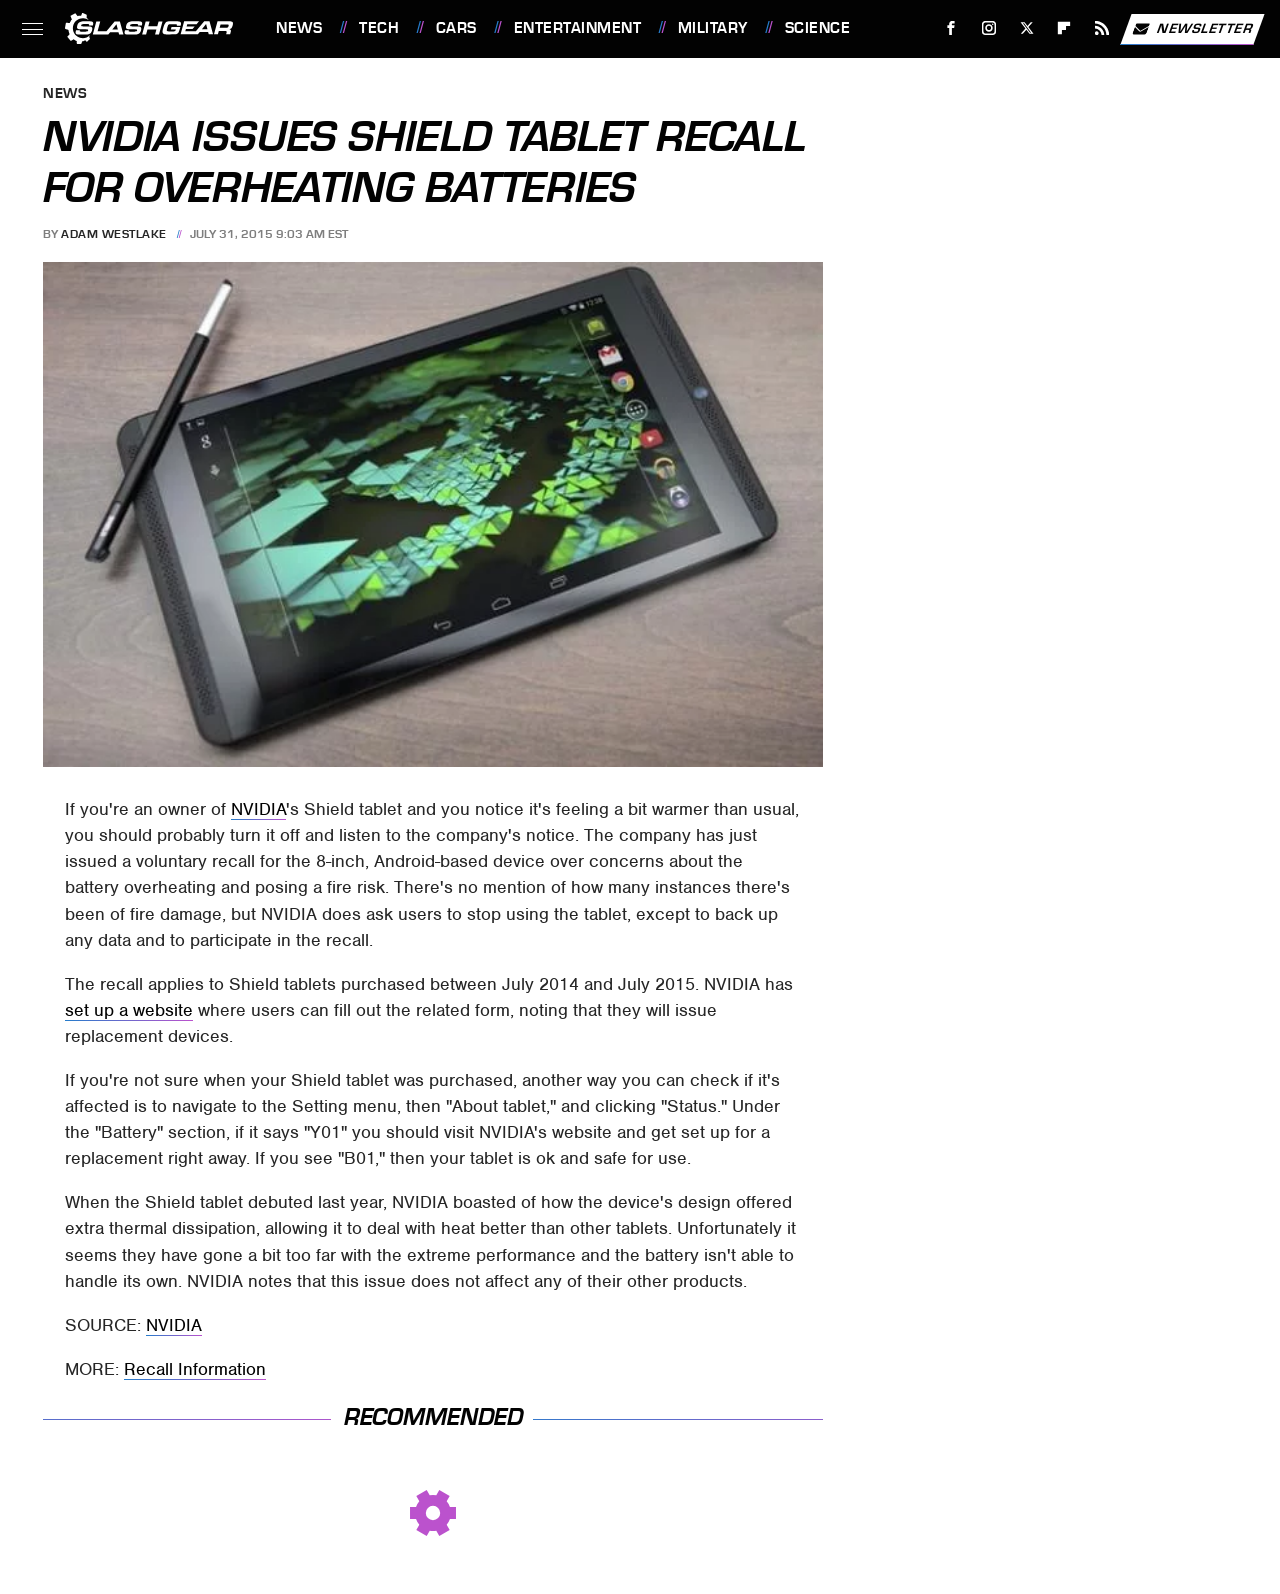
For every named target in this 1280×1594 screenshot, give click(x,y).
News (299, 28)
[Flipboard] (1064, 28)
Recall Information (195, 1369)
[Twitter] (1026, 28)
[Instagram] (989, 28)
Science (818, 28)
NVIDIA (258, 809)
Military (713, 28)
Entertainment (578, 28)
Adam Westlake (114, 234)
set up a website (129, 1010)
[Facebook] (951, 28)
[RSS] (1102, 28)
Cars (456, 28)
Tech (379, 28)
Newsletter (1192, 29)
